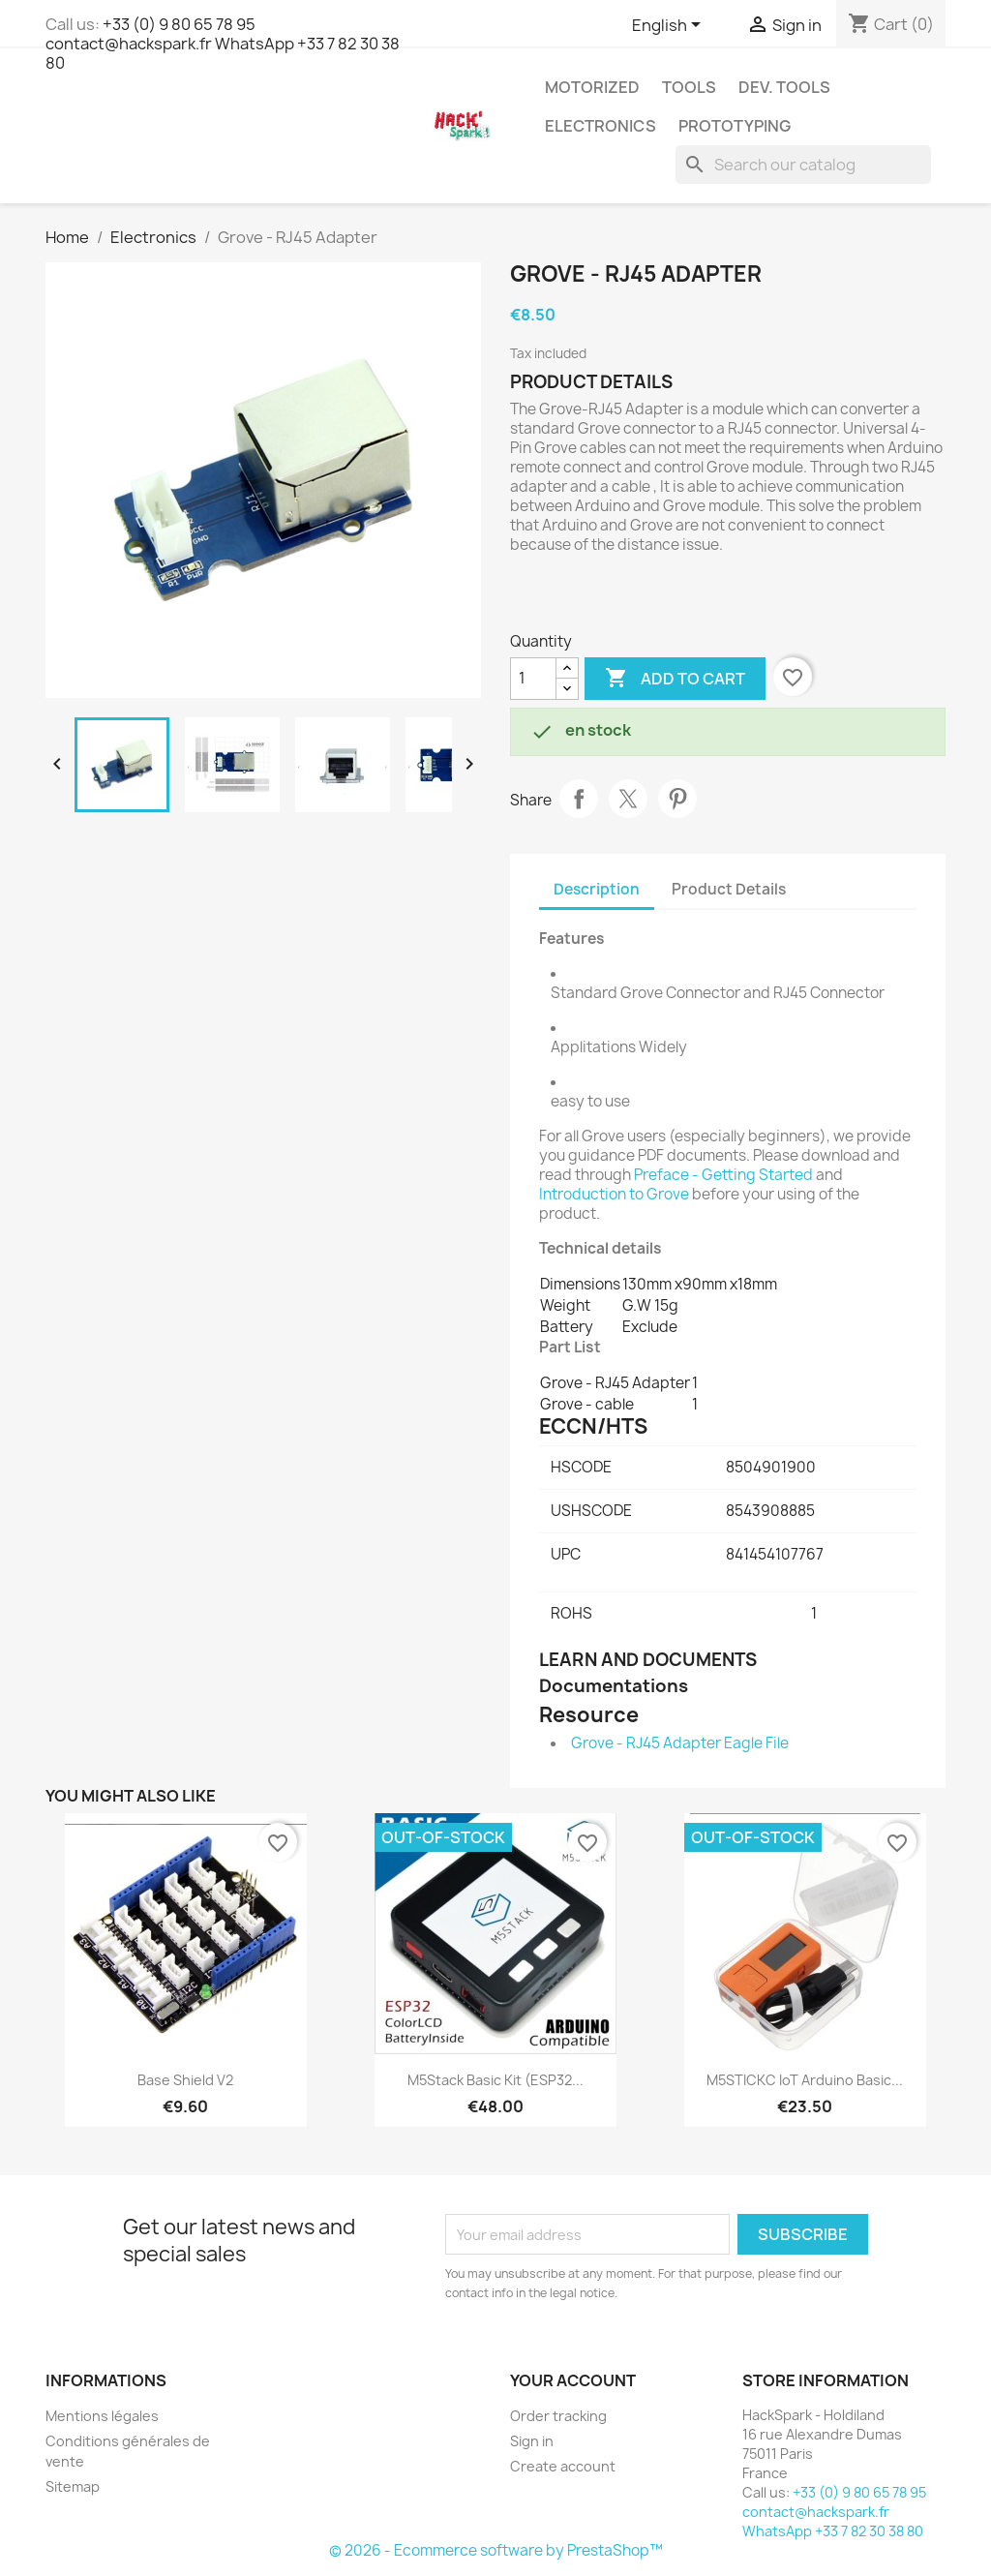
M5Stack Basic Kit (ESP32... (495, 2080)
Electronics (600, 125)
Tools (689, 87)
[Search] (803, 164)
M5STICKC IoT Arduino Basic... (804, 2080)
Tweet (628, 798)
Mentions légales (102, 2416)
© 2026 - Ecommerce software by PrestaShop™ (496, 2550)
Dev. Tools (784, 87)
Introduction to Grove (614, 1194)
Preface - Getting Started (723, 1175)
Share (578, 798)
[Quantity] (533, 678)
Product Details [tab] (729, 889)
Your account (573, 2380)
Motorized (592, 87)
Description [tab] (597, 889)
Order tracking (558, 2416)
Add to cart (675, 678)
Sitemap (72, 2486)
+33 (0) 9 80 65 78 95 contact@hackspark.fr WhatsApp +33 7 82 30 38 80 (222, 44)
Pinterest (677, 798)
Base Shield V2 (185, 2080)
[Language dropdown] (669, 26)
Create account (563, 2466)
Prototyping (734, 125)
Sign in (532, 2441)
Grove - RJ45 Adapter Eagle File (680, 1743)
